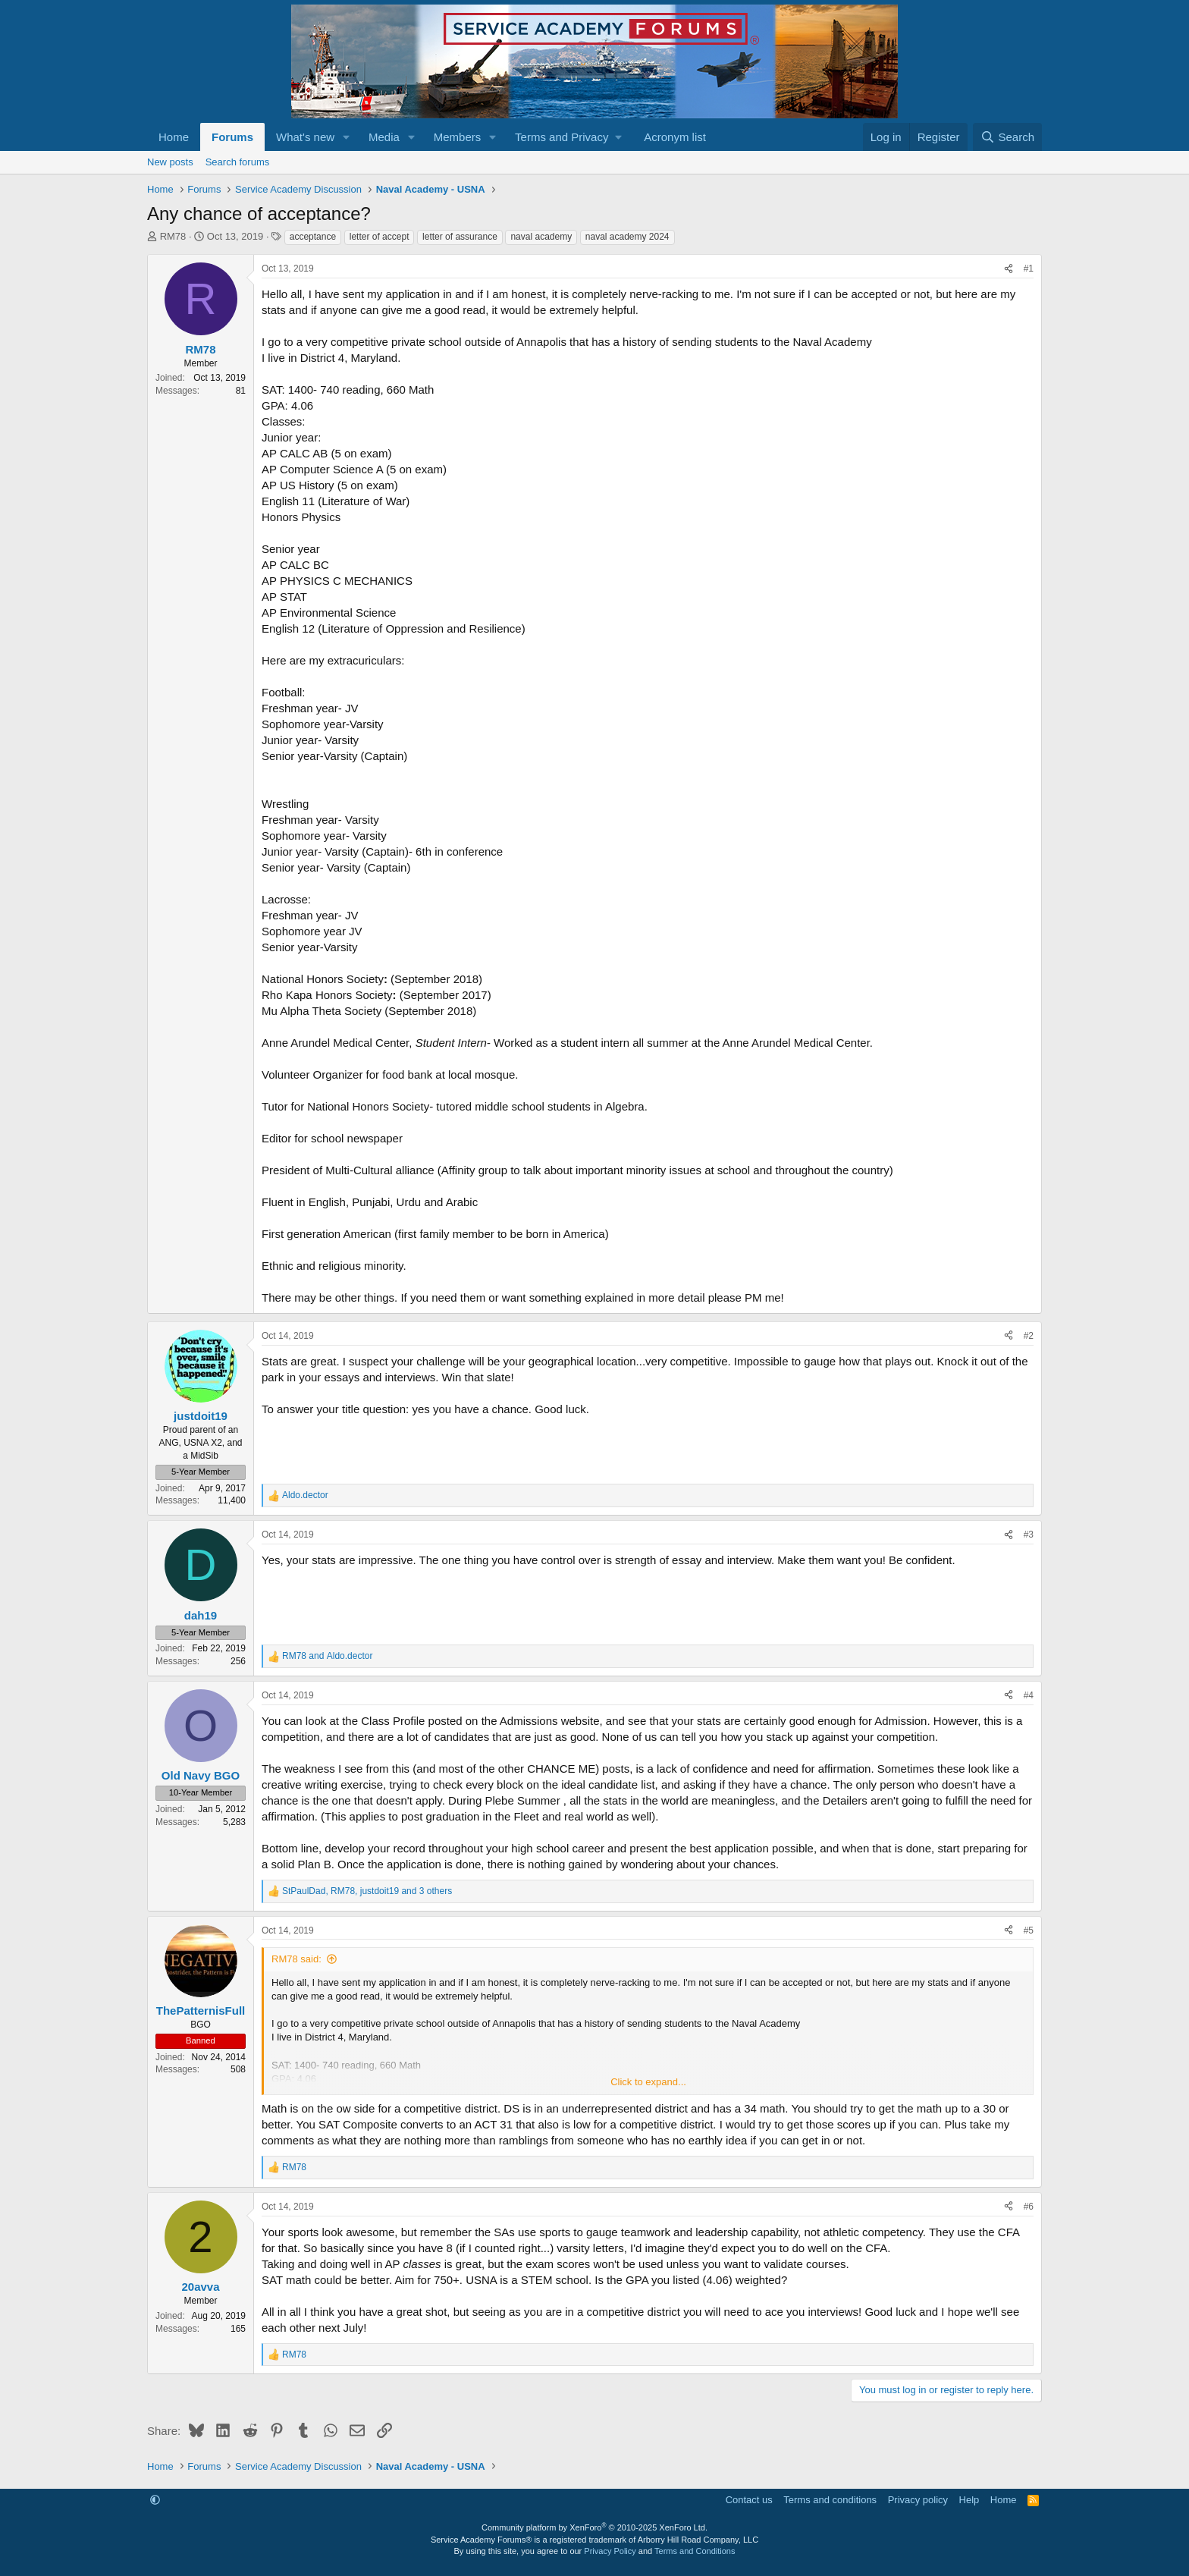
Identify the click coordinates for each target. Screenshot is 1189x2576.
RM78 (173, 236)
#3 (1029, 1534)
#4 (1029, 1695)
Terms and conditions (830, 2499)
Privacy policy (918, 2499)
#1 (1029, 268)
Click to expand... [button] (648, 2082)
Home (173, 136)
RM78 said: (296, 1959)
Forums (232, 136)
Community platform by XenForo (594, 2527)
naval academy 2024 (627, 236)
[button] (346, 137)
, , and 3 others (367, 1891)
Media (384, 136)
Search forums (237, 162)
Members (458, 136)
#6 (1029, 2206)
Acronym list (675, 136)
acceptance (313, 236)
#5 (1029, 1930)
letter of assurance (459, 236)
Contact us (749, 2499)
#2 (1029, 1335)
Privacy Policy (609, 2551)
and (327, 1656)
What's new (305, 136)
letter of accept (379, 236)
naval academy (541, 236)
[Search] (1007, 137)
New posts (170, 162)
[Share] (1008, 269)
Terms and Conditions (694, 2551)
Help (969, 2499)
